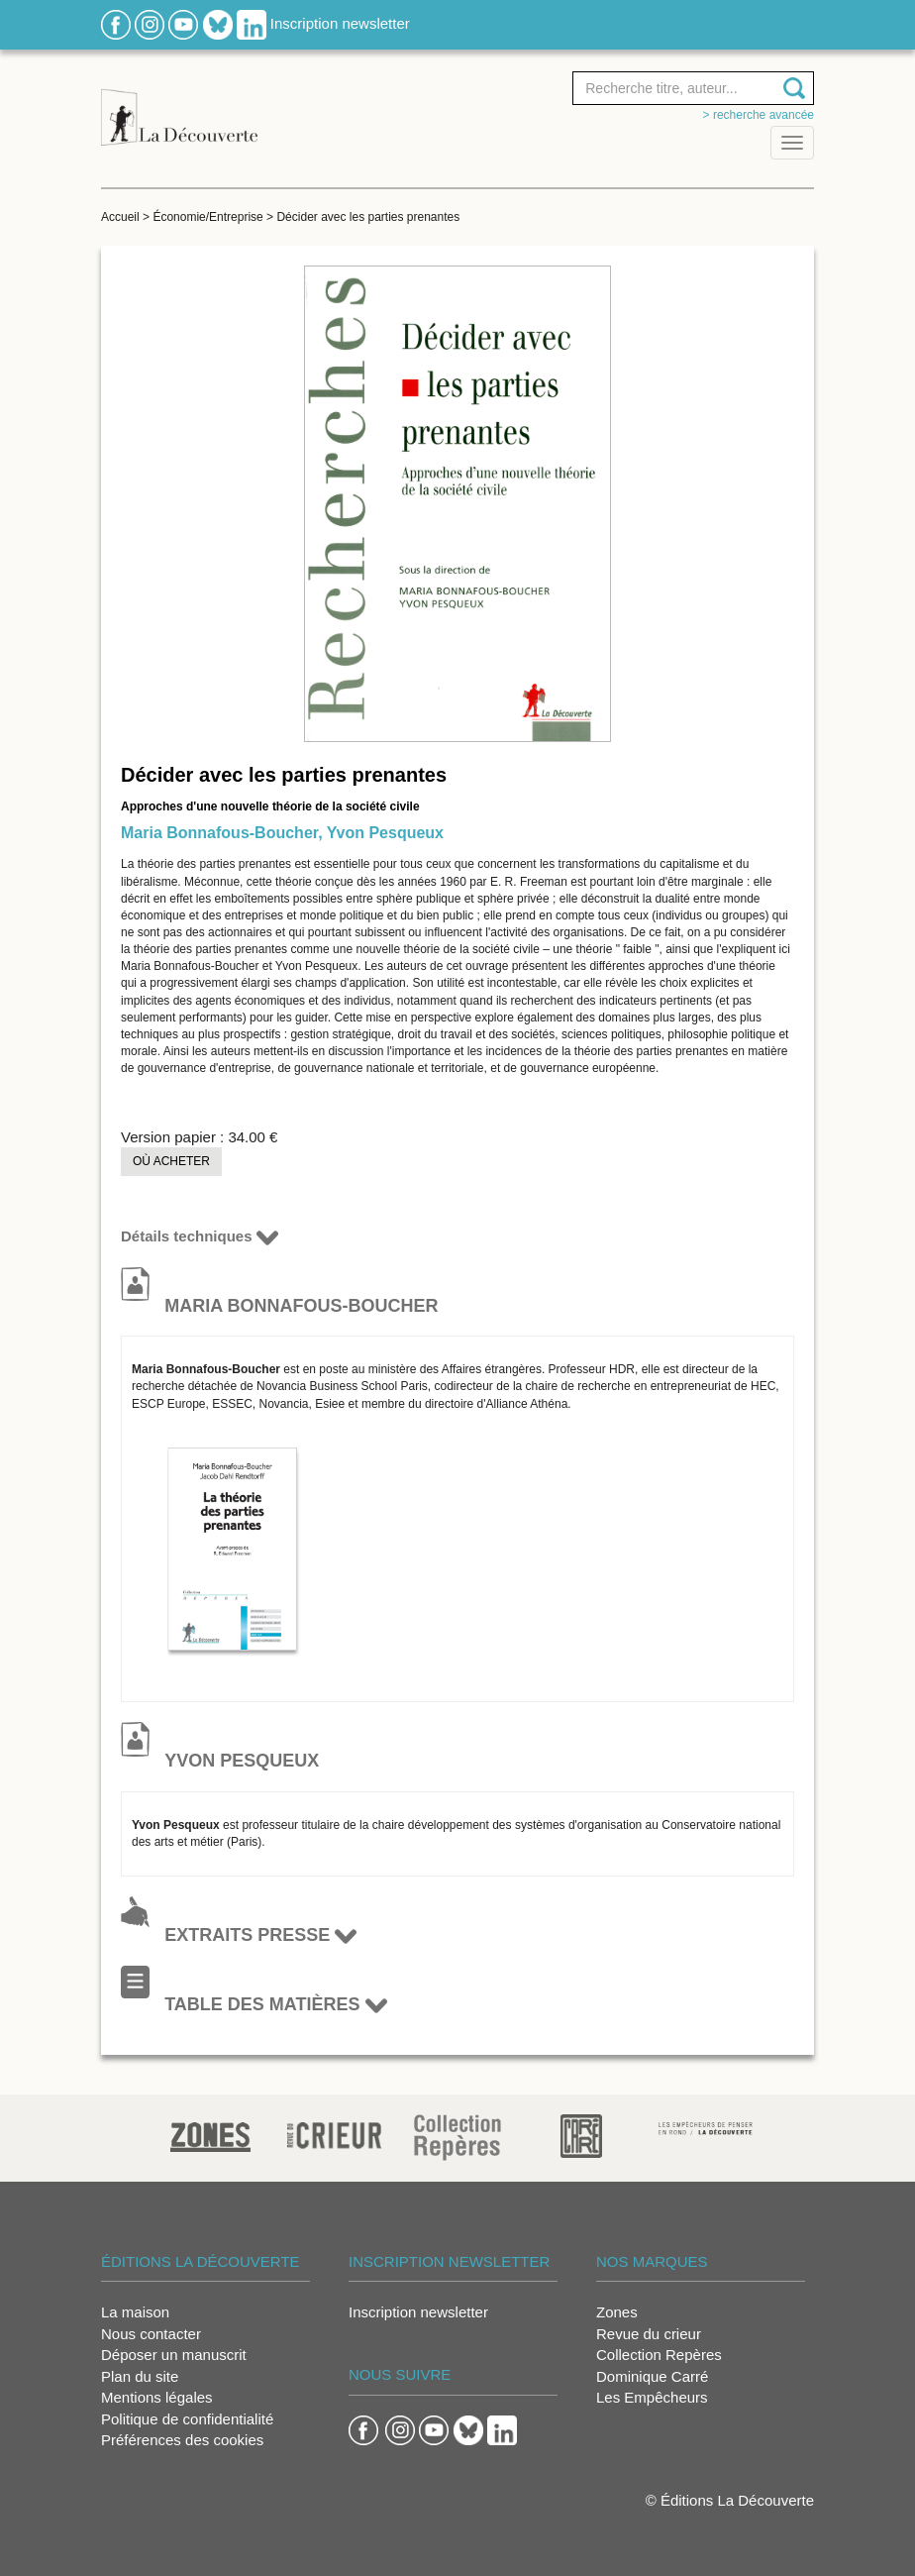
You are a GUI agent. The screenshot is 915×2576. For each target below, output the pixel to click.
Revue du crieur (648, 2333)
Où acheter (171, 1161)
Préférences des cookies (182, 2439)
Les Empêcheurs (652, 2397)
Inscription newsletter (340, 23)
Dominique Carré (652, 2376)
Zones (617, 2312)
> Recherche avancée (758, 115)
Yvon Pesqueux (385, 832)
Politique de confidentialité (187, 2419)
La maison (135, 2312)
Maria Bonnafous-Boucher (219, 832)
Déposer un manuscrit (174, 2354)
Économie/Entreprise (207, 217)
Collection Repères (659, 2354)
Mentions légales (157, 2397)
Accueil (120, 217)
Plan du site (139, 2376)
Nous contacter (151, 2333)
